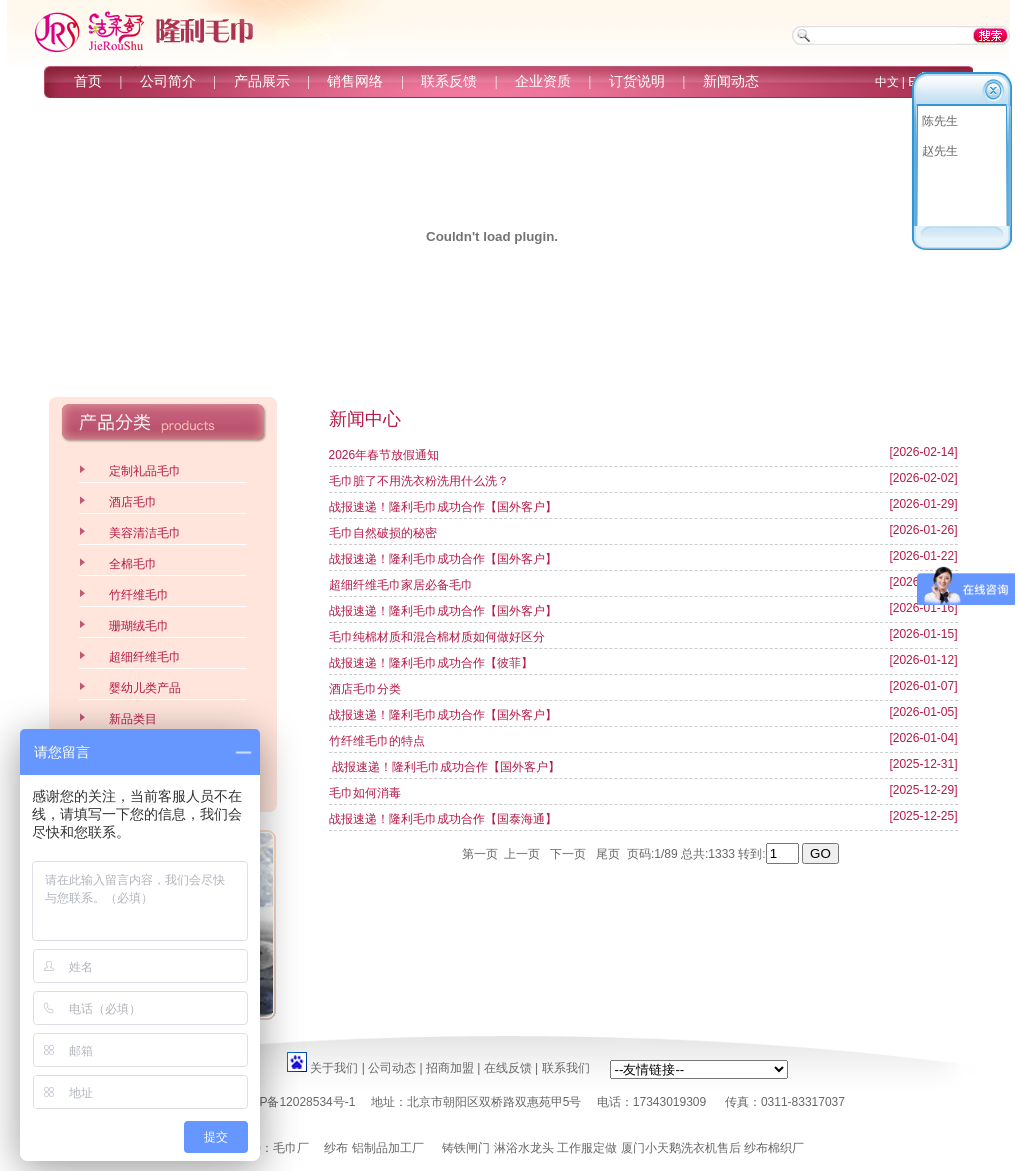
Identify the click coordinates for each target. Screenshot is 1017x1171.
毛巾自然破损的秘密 (383, 533)
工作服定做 (587, 1148)
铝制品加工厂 (388, 1148)
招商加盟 (450, 1068)
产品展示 (262, 81)
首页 (88, 81)
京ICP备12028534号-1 (295, 1102)
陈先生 (940, 121)
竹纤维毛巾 (139, 595)
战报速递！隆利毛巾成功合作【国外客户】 (443, 507)
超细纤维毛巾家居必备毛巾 (401, 585)
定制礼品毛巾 (145, 471)
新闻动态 (731, 81)
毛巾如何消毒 (365, 793)
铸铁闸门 (466, 1148)
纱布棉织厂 (774, 1148)
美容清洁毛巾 (145, 533)
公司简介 (168, 81)
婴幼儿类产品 (145, 688)
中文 (887, 82)
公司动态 (392, 1068)
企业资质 (543, 81)
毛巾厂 (291, 1148)
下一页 (570, 854)
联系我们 (566, 1068)
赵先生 (940, 151)
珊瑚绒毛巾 (139, 626)
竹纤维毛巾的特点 (377, 741)
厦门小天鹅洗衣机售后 (681, 1148)
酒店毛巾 (133, 502)
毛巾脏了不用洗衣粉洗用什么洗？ (419, 481)
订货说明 (637, 81)
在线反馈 (508, 1068)
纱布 (336, 1148)
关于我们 (334, 1068)
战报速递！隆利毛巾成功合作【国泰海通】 (443, 819)
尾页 (608, 854)
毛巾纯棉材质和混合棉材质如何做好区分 (437, 637)
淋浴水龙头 (524, 1148)
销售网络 (355, 81)
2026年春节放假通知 (384, 455)
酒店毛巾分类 (365, 689)
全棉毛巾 (133, 564)
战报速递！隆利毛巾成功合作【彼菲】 (431, 663)
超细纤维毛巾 (145, 657)
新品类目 (133, 719)
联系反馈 (449, 81)
